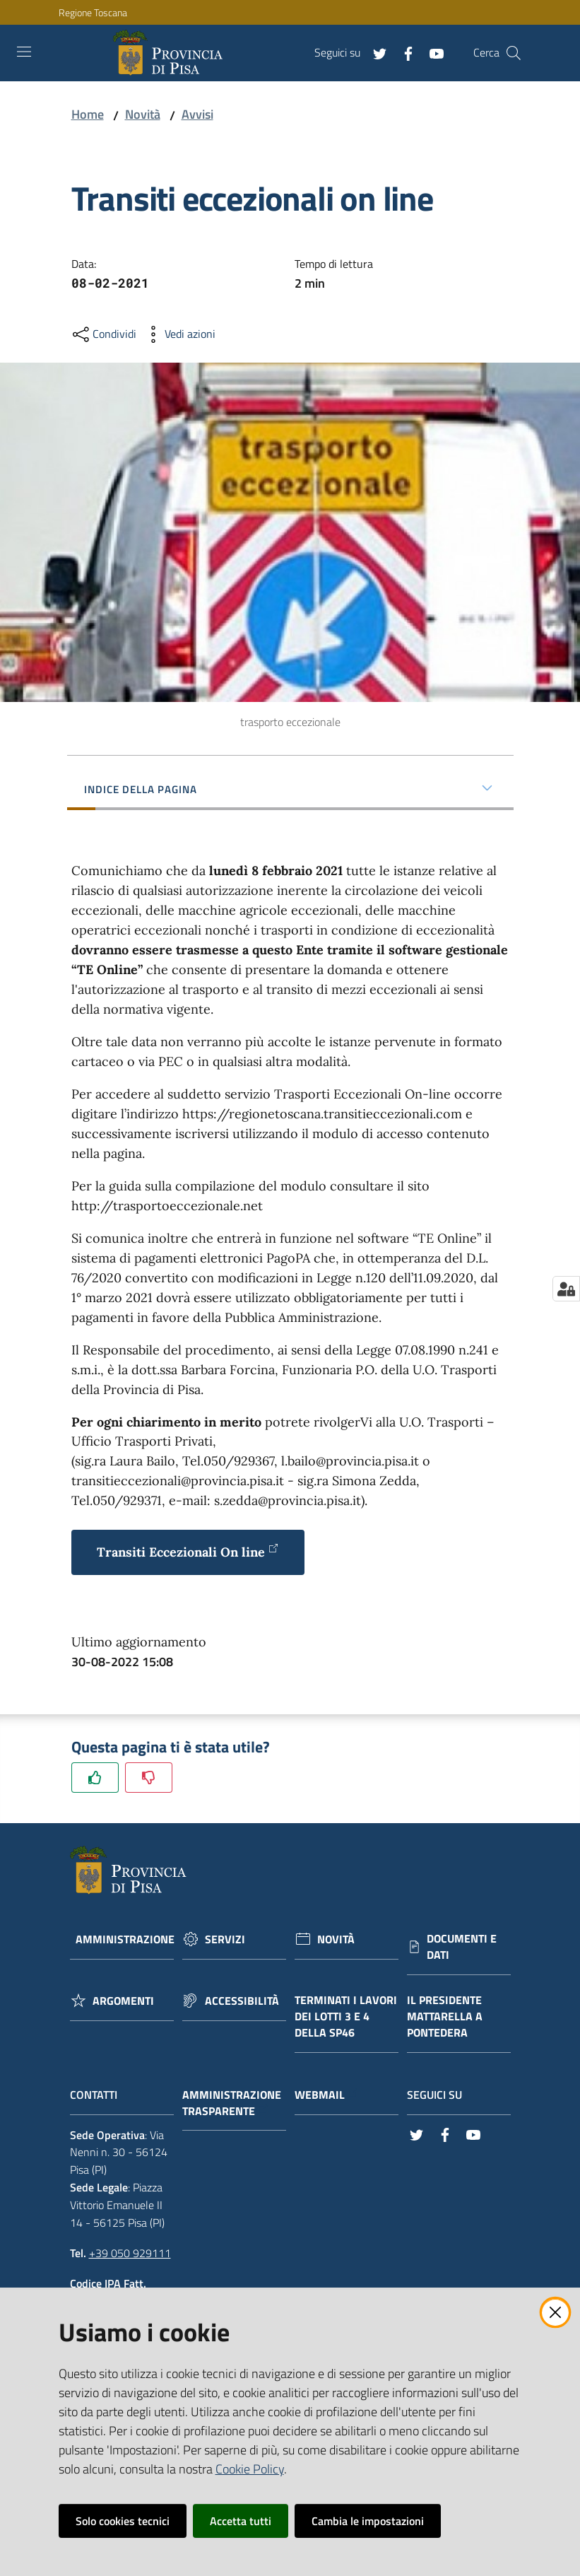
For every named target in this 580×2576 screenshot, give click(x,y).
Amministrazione (125, 1939)
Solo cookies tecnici (123, 2520)
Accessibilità (242, 2001)
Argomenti (123, 2001)
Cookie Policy (249, 2468)
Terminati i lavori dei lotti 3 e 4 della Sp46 (346, 2016)
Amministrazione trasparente (231, 2103)
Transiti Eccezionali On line (188, 1551)
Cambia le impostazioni (368, 2520)
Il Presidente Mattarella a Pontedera (445, 2016)
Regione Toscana (93, 12)
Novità (142, 114)
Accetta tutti (240, 2520)
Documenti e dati (462, 1947)
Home (87, 114)
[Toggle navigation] (24, 51)
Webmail (327, 2095)
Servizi (225, 1939)
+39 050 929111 (130, 2252)
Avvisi (197, 114)
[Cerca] (513, 53)
